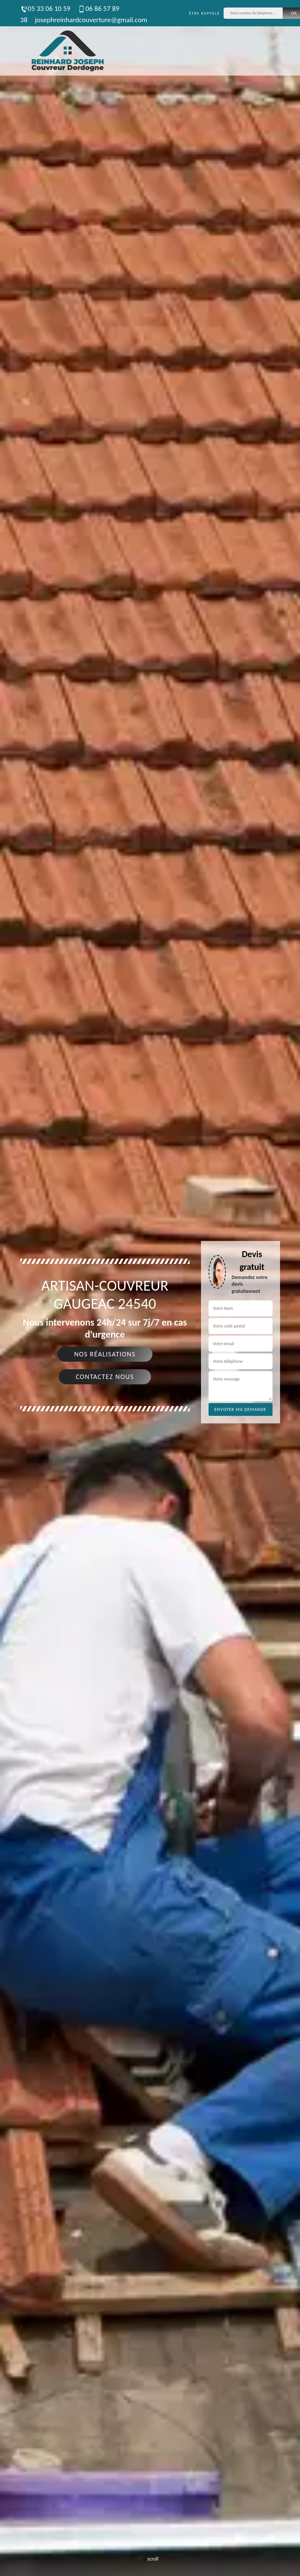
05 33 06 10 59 (45, 8)
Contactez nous (105, 1377)
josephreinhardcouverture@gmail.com (91, 19)
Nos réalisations (105, 1354)
